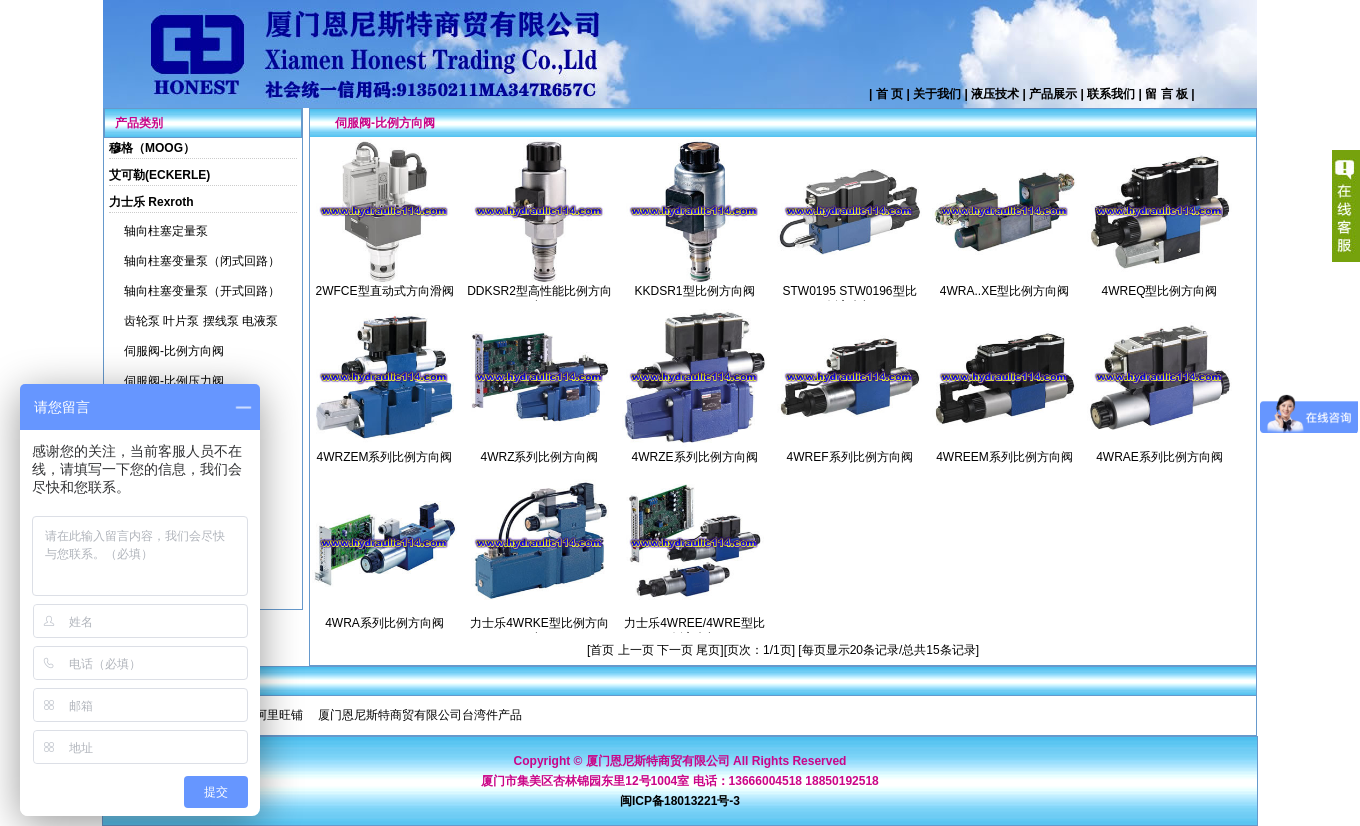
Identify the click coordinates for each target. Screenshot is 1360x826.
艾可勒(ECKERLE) (159, 175)
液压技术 (995, 94)
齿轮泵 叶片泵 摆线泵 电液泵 (201, 321)
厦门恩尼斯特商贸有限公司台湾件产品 (420, 715)
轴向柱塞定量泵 (166, 231)
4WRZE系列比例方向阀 (695, 457)
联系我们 (1111, 94)
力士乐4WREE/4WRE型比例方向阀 (694, 630)
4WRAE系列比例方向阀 (1159, 457)
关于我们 (937, 94)
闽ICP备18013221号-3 (680, 801)
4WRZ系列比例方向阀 (540, 457)
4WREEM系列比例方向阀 (1004, 457)
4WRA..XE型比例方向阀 (1004, 291)
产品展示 (1053, 94)
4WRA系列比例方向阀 (384, 623)
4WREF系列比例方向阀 (850, 457)
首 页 (889, 94)
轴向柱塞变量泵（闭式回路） (202, 261)
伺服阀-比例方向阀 (174, 351)
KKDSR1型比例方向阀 (694, 291)
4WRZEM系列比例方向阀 (385, 457)
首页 (603, 650)
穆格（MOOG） (152, 148)
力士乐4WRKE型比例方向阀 (539, 630)
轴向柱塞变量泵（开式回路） (202, 291)
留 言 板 (1166, 94)
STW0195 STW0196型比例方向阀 (849, 298)
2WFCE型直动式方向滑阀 (385, 291)
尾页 (708, 650)
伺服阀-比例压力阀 (174, 381)
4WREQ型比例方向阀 (1159, 291)
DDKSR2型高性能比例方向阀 (539, 298)
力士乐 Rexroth (151, 202)
